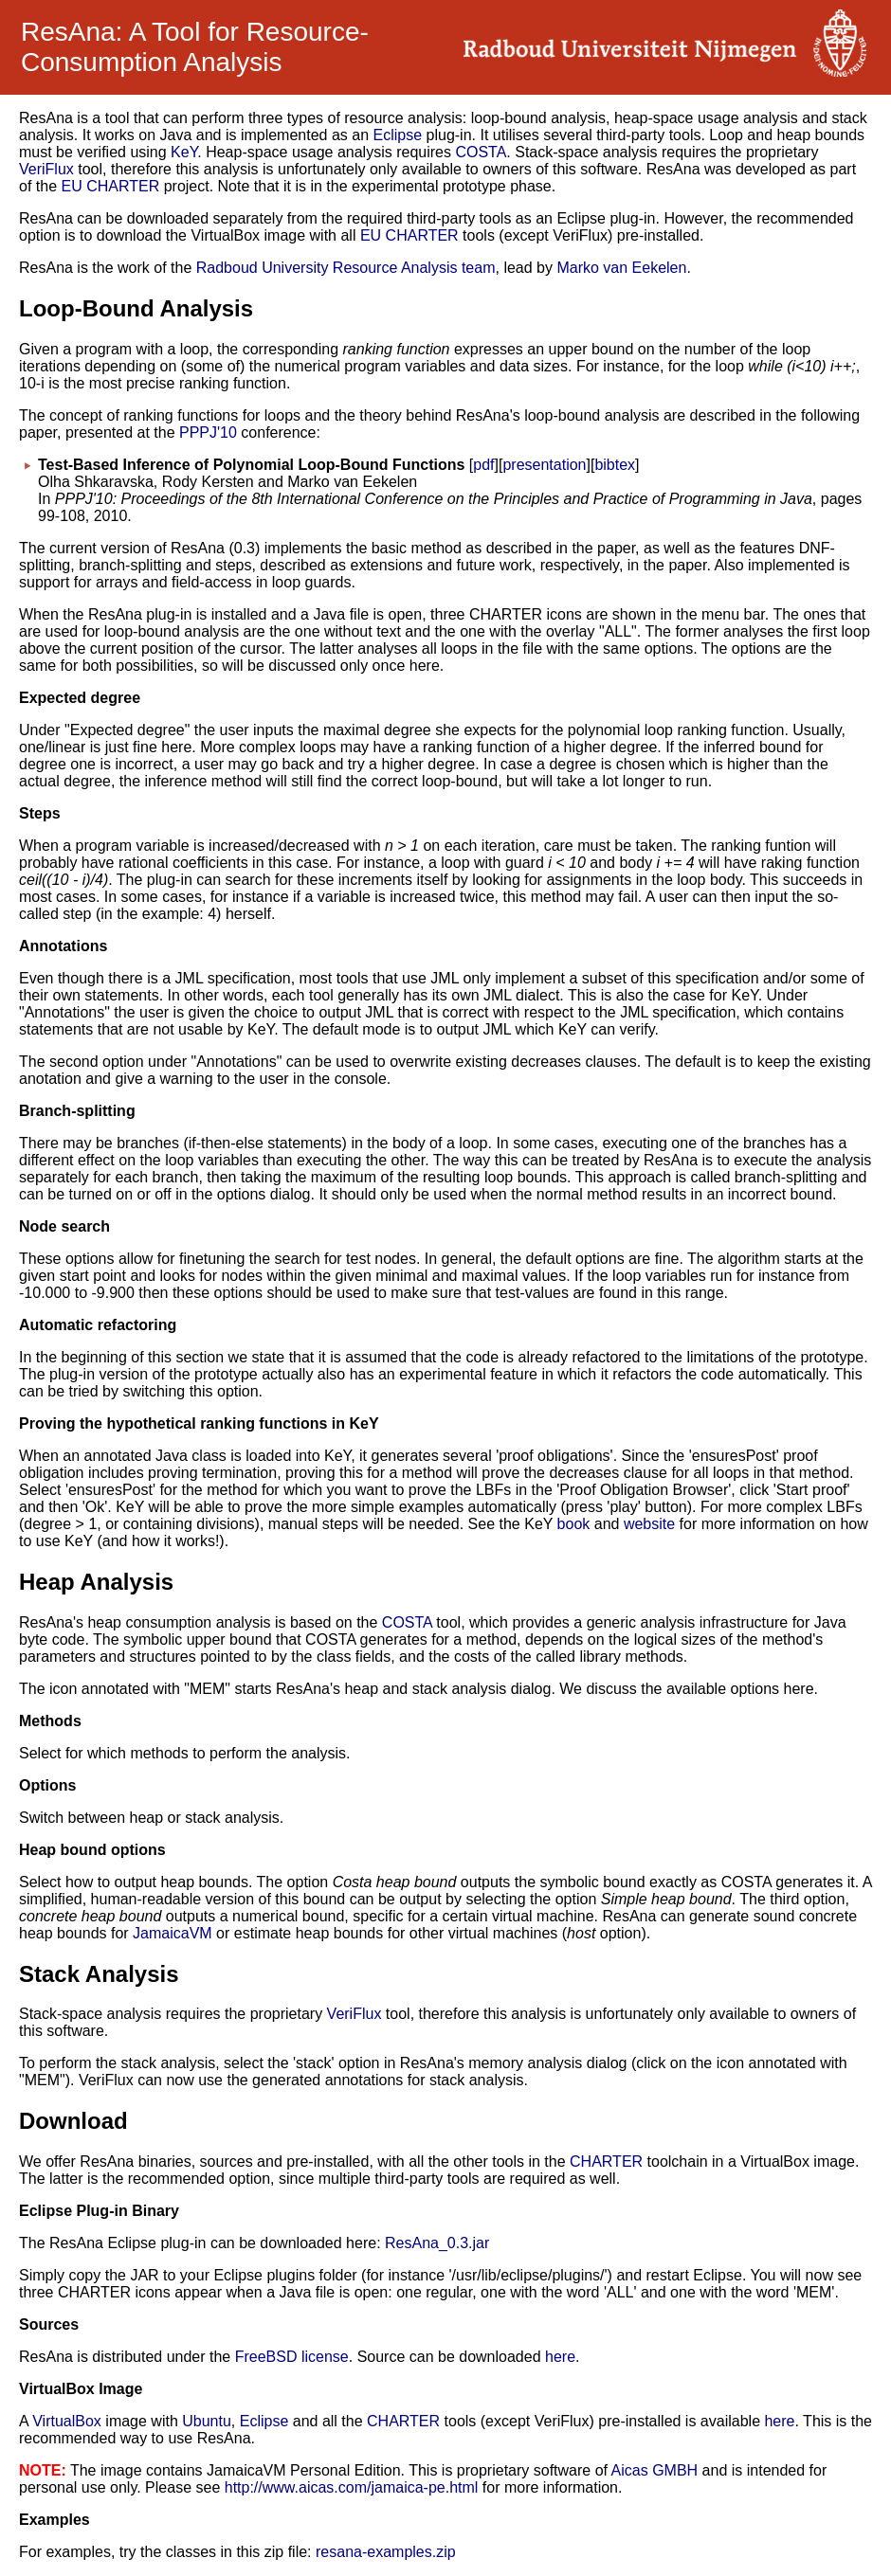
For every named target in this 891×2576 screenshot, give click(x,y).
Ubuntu (206, 2421)
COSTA (480, 152)
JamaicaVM (172, 1933)
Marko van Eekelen (621, 268)
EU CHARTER (110, 186)
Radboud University (262, 268)
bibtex (614, 465)
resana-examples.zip (386, 2552)
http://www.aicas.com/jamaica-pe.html (352, 2487)
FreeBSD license (292, 2357)
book (574, 1524)
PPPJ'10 (208, 432)
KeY (184, 152)
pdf (483, 465)
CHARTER (606, 2161)
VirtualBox (66, 2421)
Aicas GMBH (655, 2470)
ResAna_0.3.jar (437, 2243)
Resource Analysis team (414, 268)
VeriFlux (46, 169)
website (649, 1524)
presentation (544, 465)
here (560, 2357)
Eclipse (398, 135)
